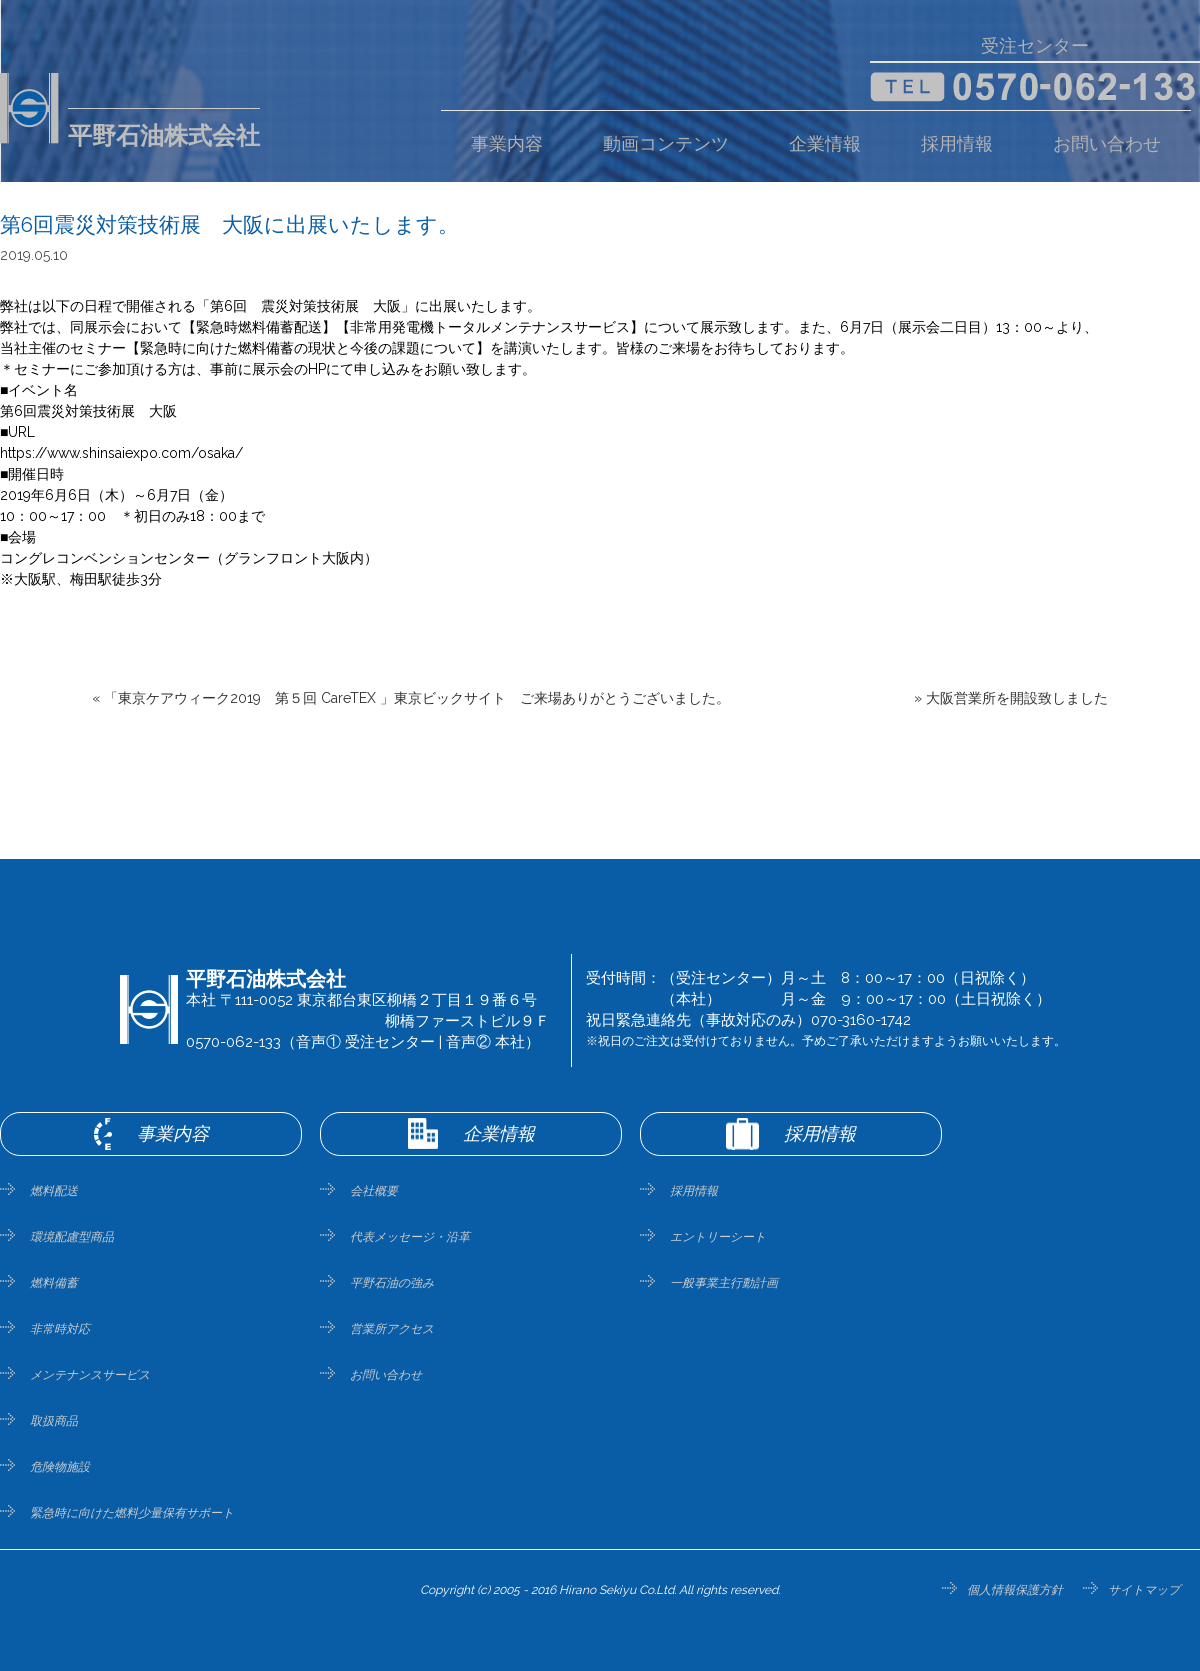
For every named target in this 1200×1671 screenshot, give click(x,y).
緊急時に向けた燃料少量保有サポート (132, 1513)
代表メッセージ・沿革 (410, 1237)
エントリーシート (718, 1237)
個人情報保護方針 (1015, 1590)
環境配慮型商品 (72, 1237)
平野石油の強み (392, 1283)
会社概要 (374, 1191)
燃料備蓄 (54, 1283)
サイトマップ (1144, 1590)
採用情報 (957, 144)
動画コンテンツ (666, 144)
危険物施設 (60, 1467)
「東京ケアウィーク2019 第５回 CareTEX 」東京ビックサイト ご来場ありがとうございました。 (417, 698)
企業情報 (825, 144)
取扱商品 (54, 1421)
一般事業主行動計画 (724, 1283)
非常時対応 (60, 1329)
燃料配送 (54, 1191)
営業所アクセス (392, 1329)
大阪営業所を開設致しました (1017, 698)
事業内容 (507, 144)
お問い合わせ (1107, 144)
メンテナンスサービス (90, 1375)
